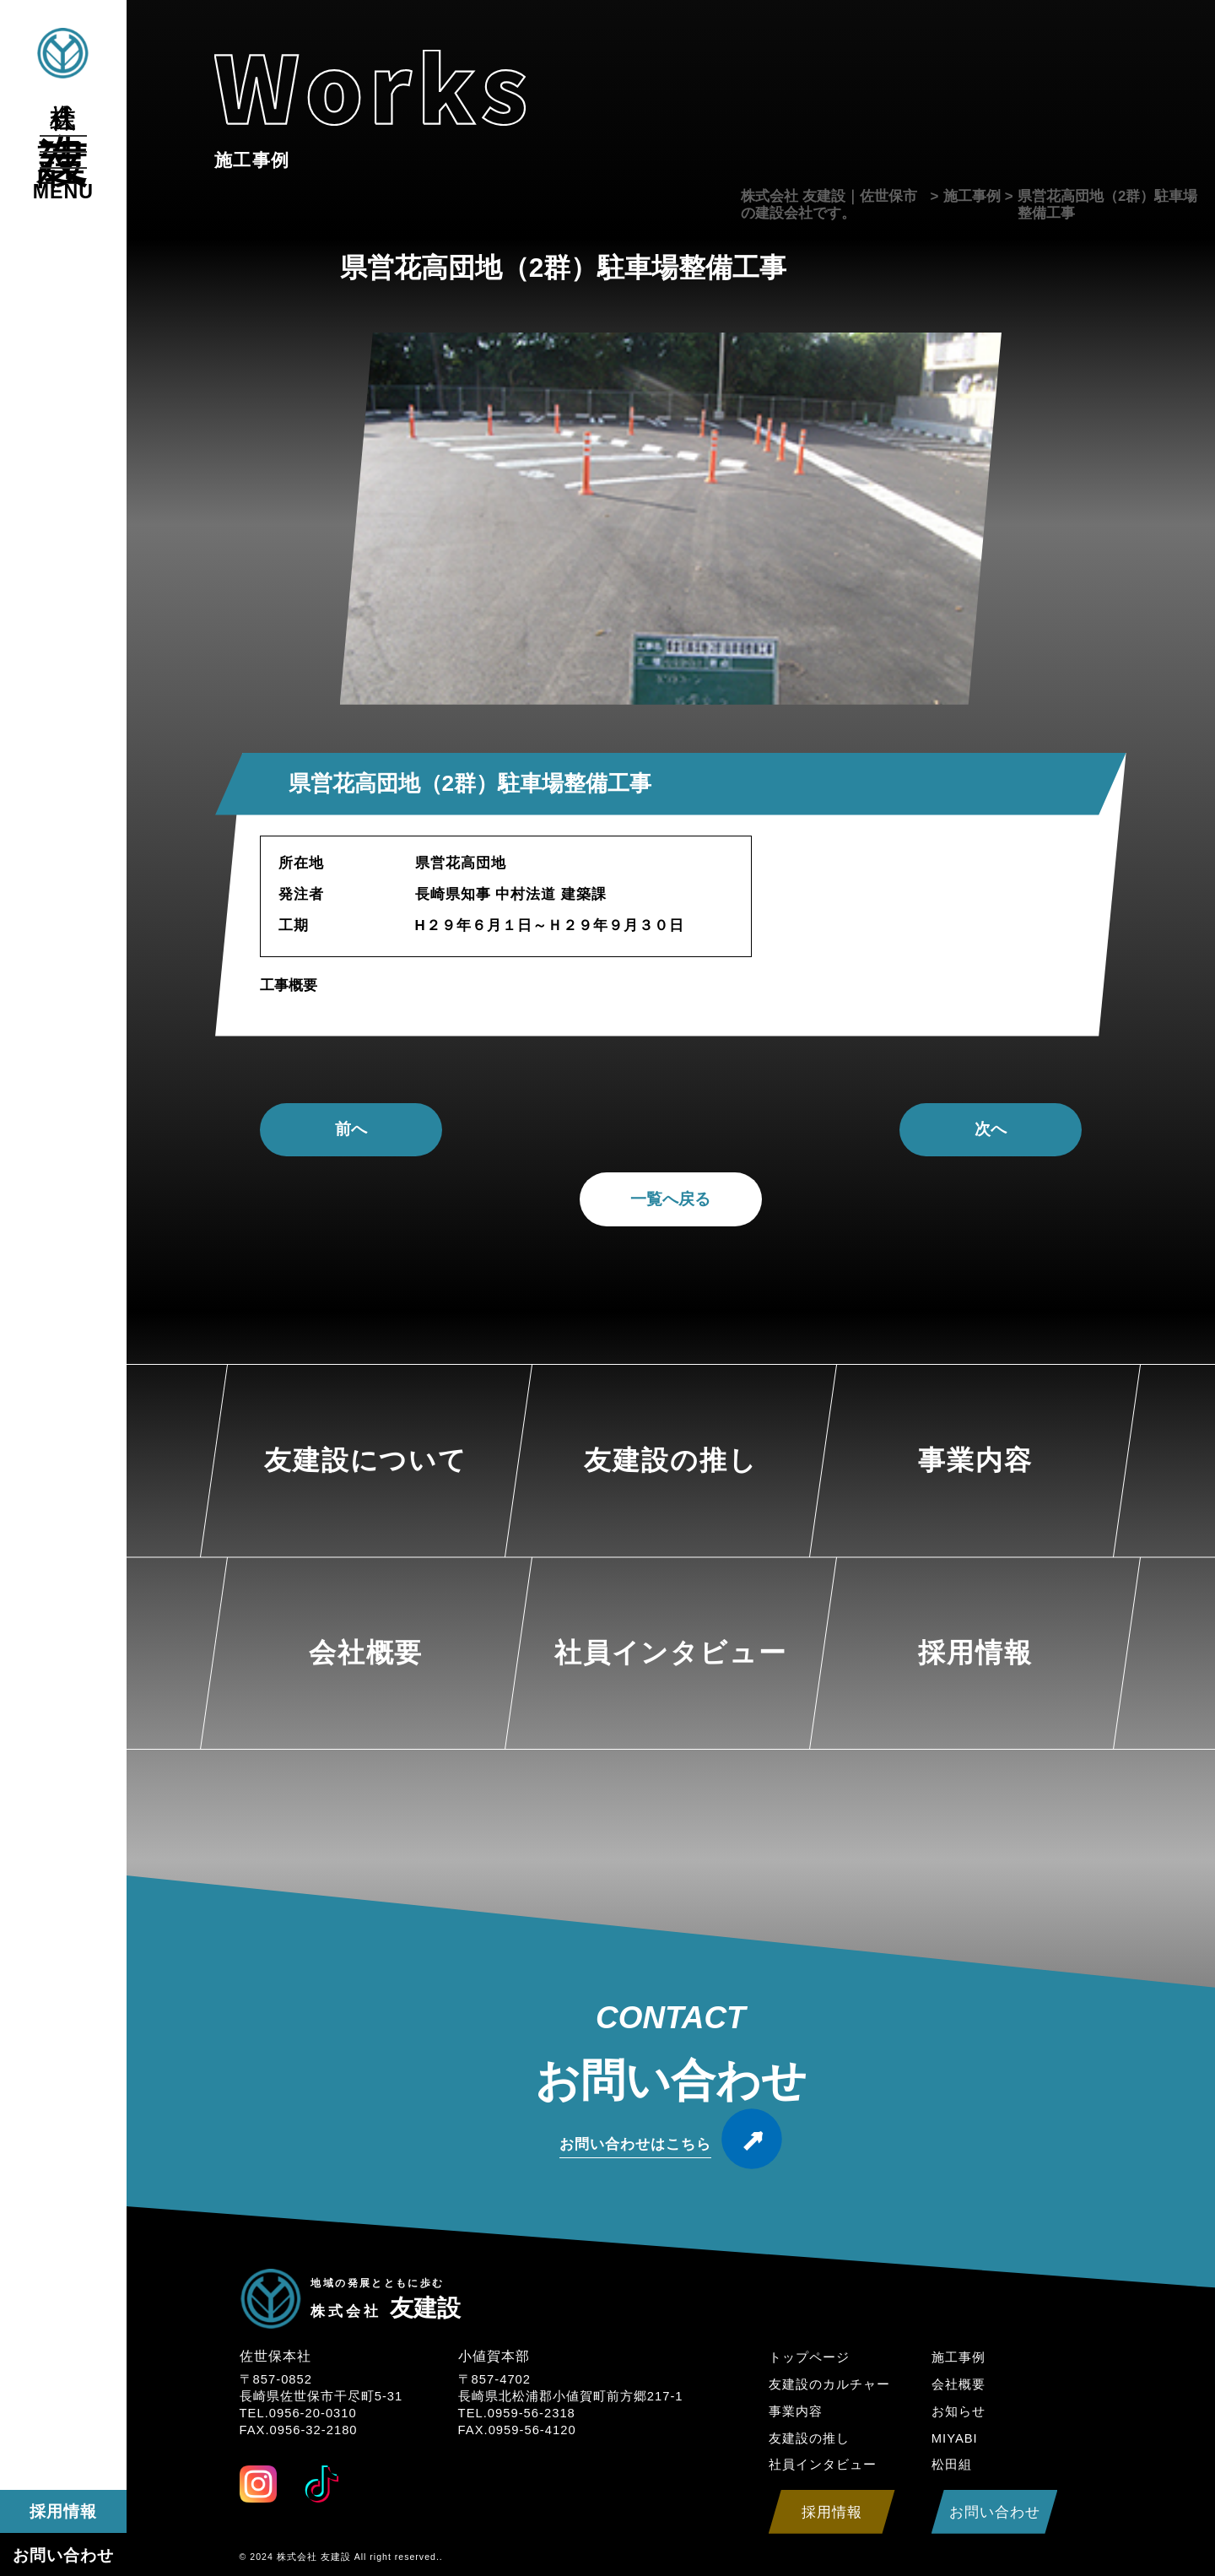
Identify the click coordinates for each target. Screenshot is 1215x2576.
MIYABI (955, 2438)
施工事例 (959, 2357)
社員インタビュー (823, 2464)
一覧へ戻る (670, 1199)
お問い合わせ (63, 2555)
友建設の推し (809, 2438)
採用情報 (63, 2511)
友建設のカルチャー (829, 2384)
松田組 (952, 2464)
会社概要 (959, 2384)
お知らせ (959, 2411)
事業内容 (796, 2411)
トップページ (809, 2357)
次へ (991, 1129)
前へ (351, 1129)
